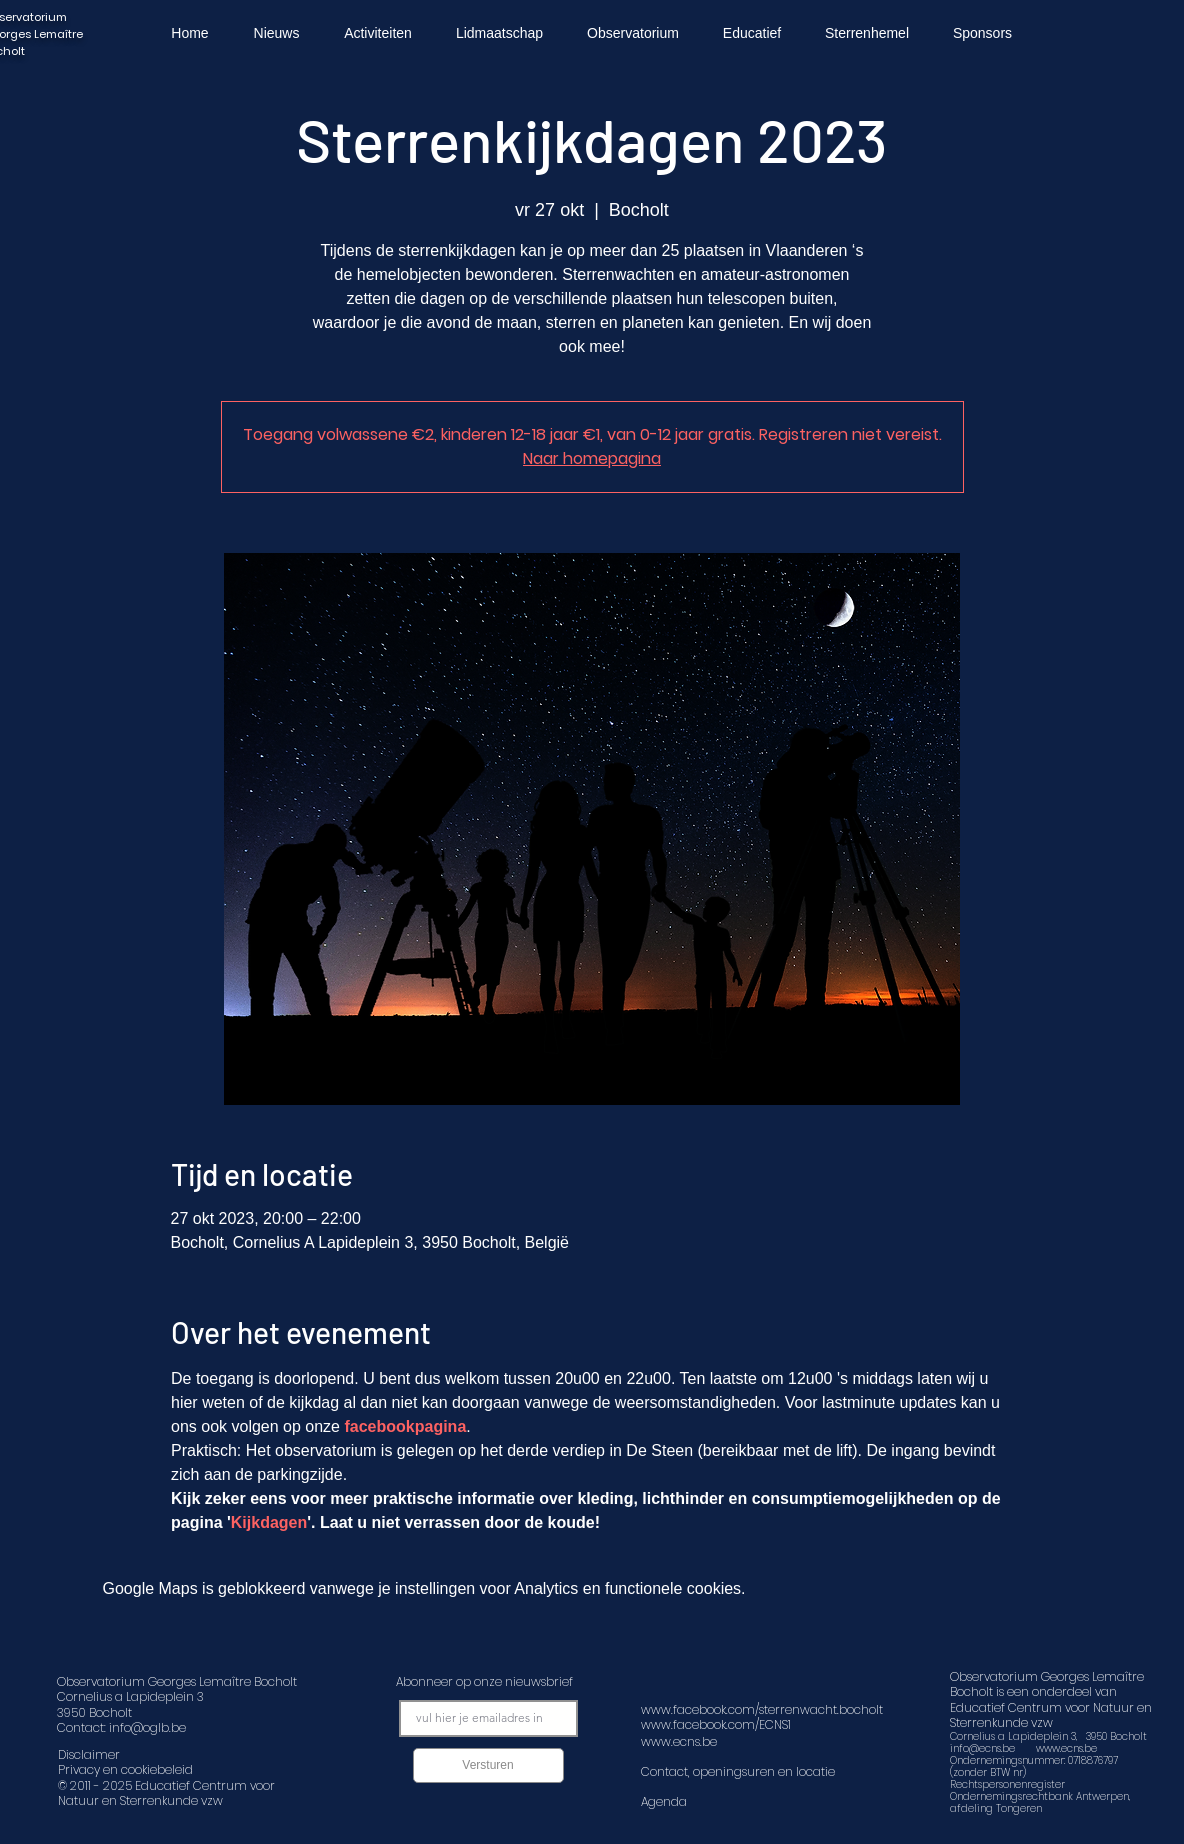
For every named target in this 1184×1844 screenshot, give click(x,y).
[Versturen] (488, 1765)
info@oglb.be (147, 1727)
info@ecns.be (982, 1748)
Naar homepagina (592, 458)
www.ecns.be (1066, 1748)
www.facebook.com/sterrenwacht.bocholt (762, 1709)
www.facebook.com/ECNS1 (716, 1724)
